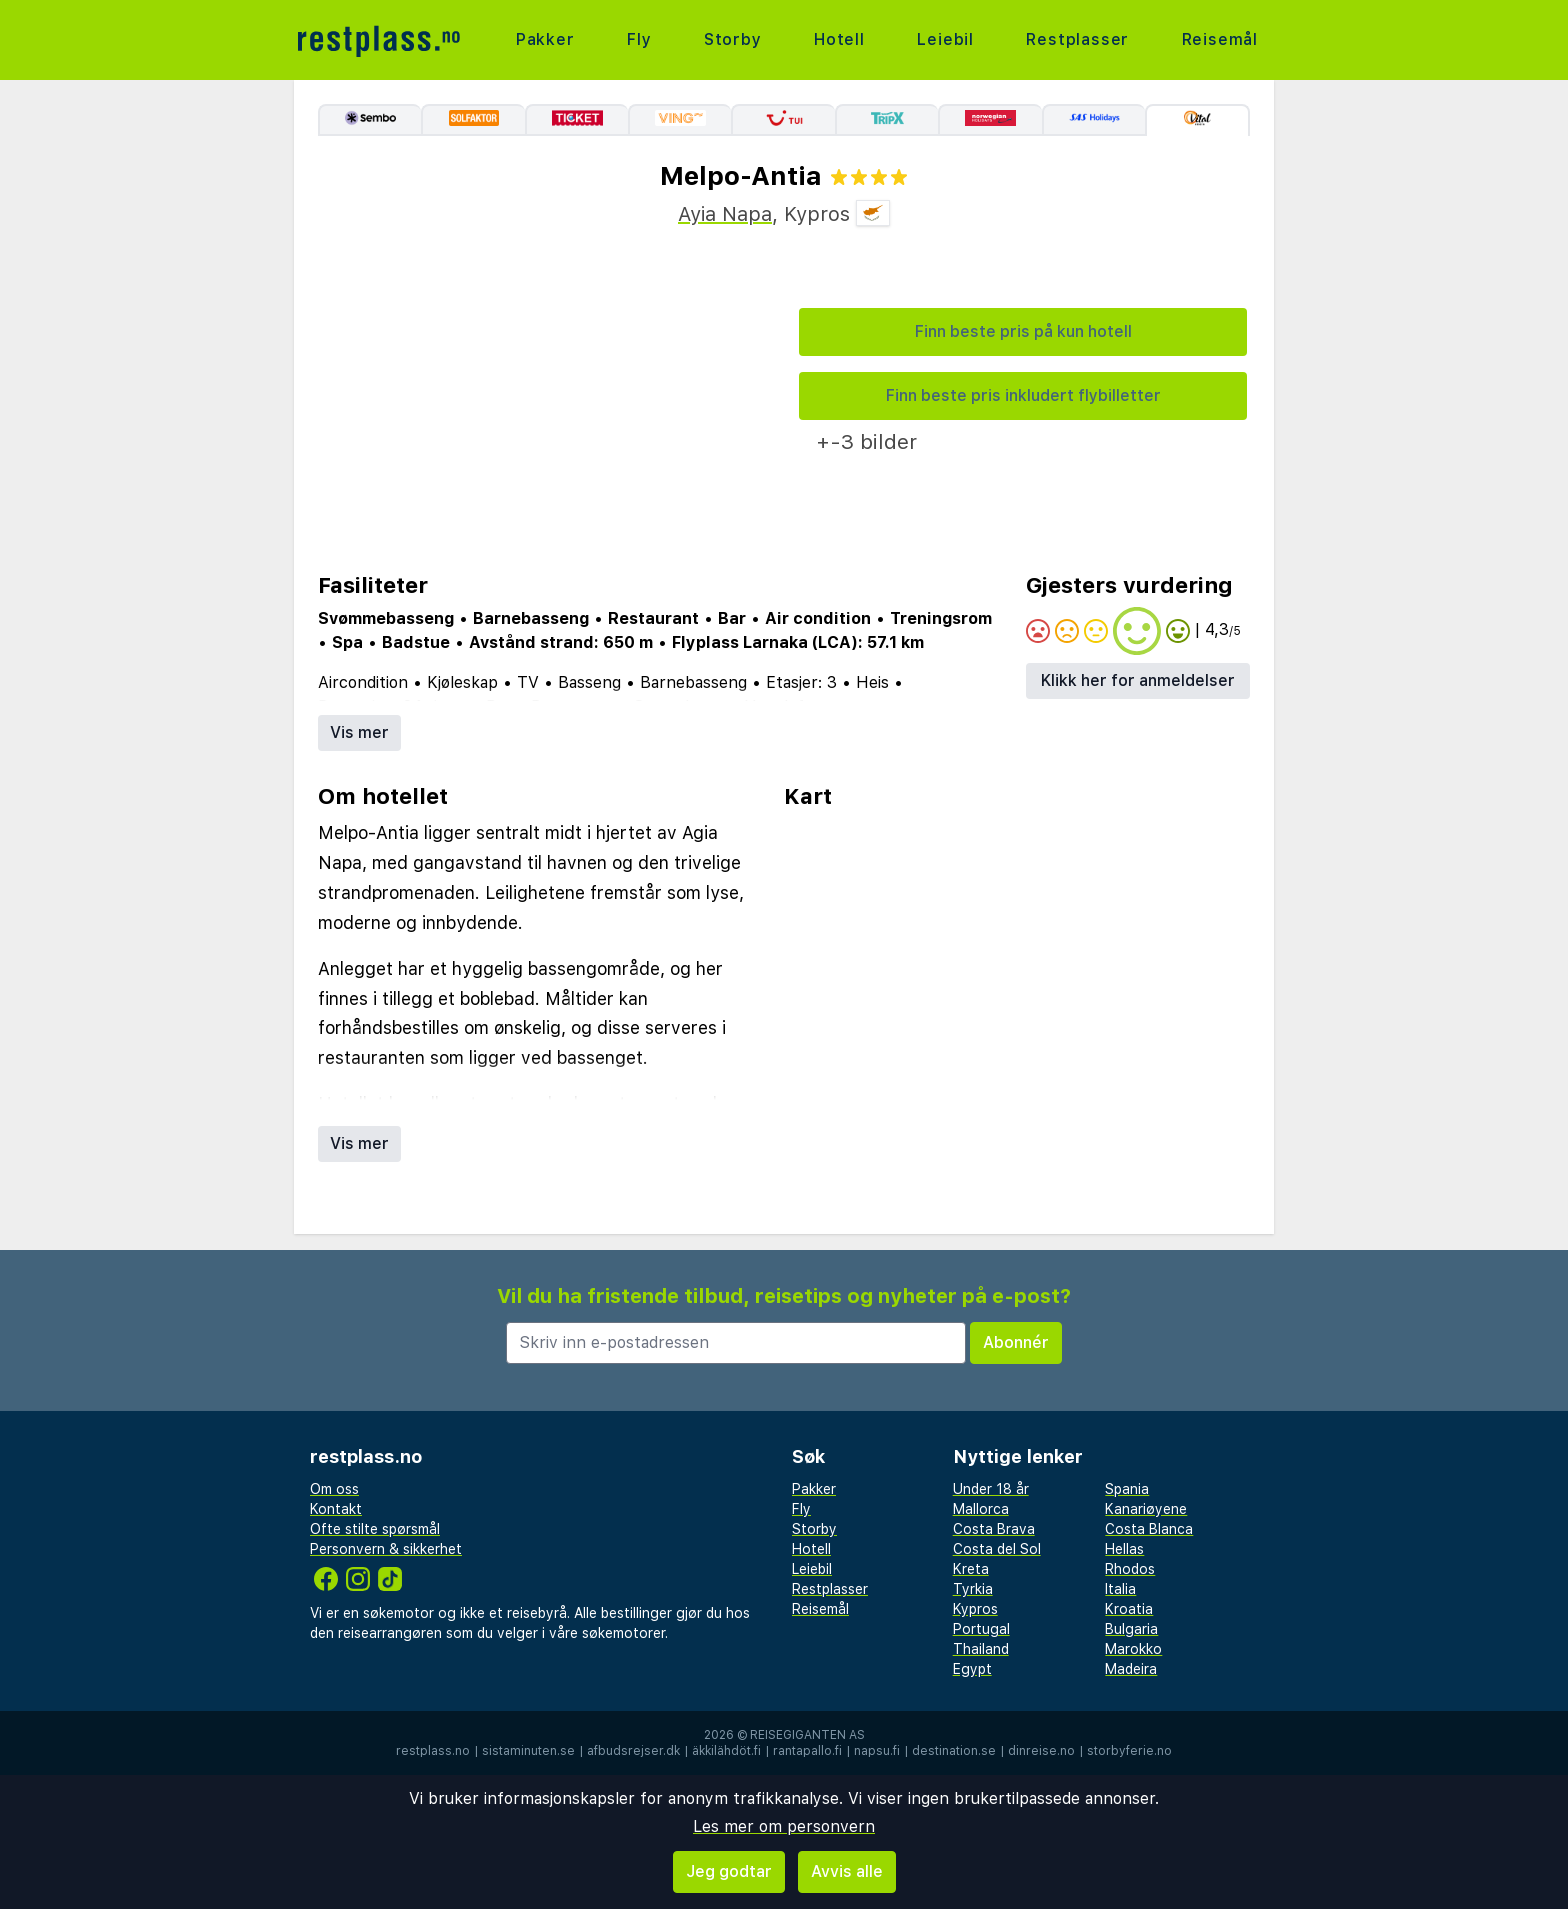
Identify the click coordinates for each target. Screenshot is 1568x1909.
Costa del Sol (997, 1549)
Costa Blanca (1149, 1529)
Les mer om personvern (784, 1826)
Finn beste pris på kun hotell (1023, 331)
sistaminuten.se (528, 1751)
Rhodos (1130, 1569)
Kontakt (336, 1509)
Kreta (971, 1569)
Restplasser (1077, 39)
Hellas (1124, 1549)
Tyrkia (973, 1589)
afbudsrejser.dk (633, 1751)
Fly (639, 39)
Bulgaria (1131, 1629)
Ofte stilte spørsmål (375, 1529)
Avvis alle (847, 1871)
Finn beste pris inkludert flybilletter (1023, 395)
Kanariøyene (1146, 1509)
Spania (1127, 1489)
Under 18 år (991, 1489)
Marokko (1133, 1649)
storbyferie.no (1129, 1751)
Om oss (334, 1489)
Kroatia (1129, 1609)
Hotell (839, 39)
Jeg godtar (729, 1871)
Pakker (545, 39)
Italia (1120, 1589)
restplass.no (433, 1751)
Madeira (1131, 1669)
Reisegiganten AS (807, 1735)
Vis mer (359, 732)
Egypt (972, 1669)
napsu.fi (877, 1751)
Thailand (981, 1649)
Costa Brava (994, 1529)
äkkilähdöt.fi (726, 1751)
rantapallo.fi (807, 1751)
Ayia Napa (725, 214)
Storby (733, 39)
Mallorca (981, 1509)
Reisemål (1220, 39)
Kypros (975, 1609)
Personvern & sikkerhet (386, 1549)
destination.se (954, 1751)
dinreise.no (1041, 1751)
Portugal (981, 1629)
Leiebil (945, 39)
